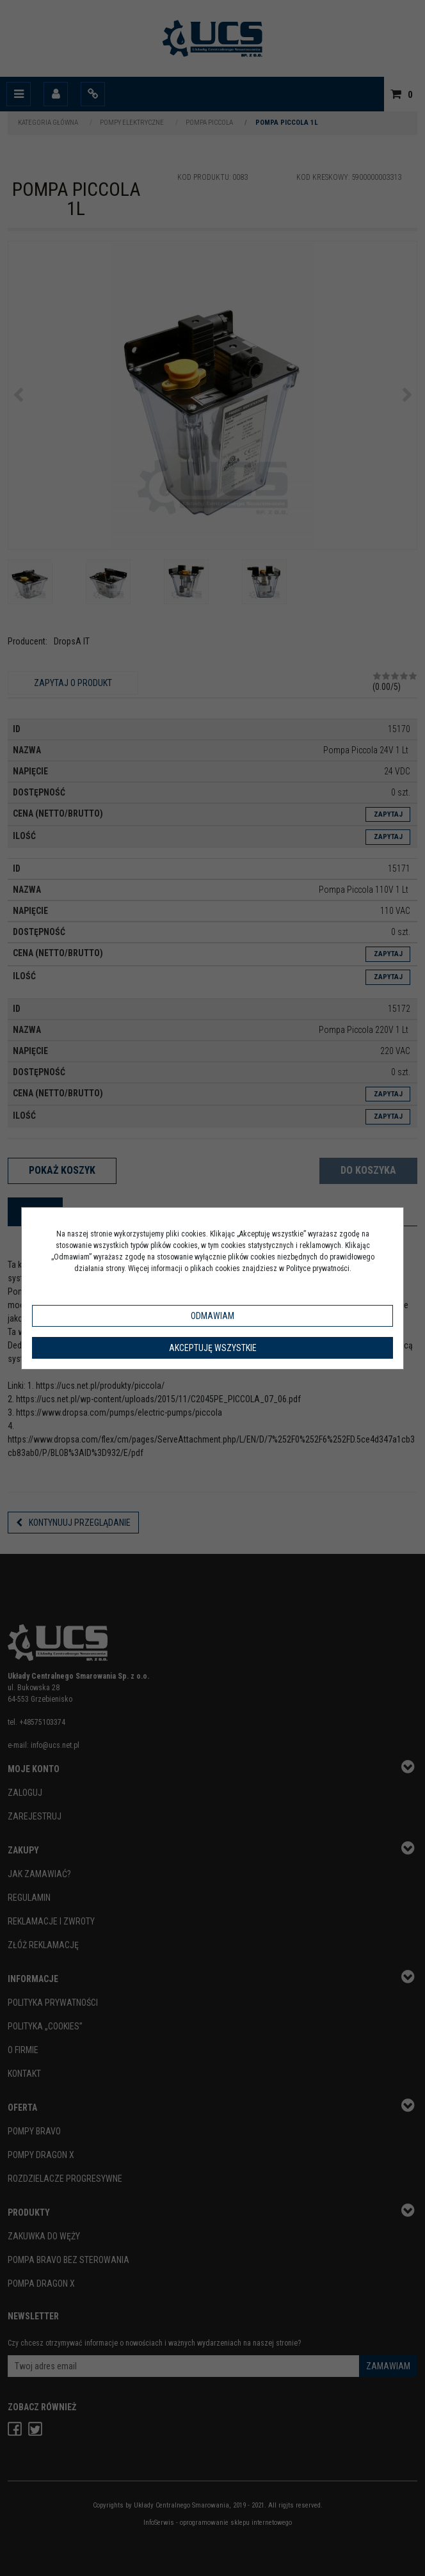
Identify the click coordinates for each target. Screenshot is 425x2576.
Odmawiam (212, 1316)
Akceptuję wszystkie (213, 1348)
